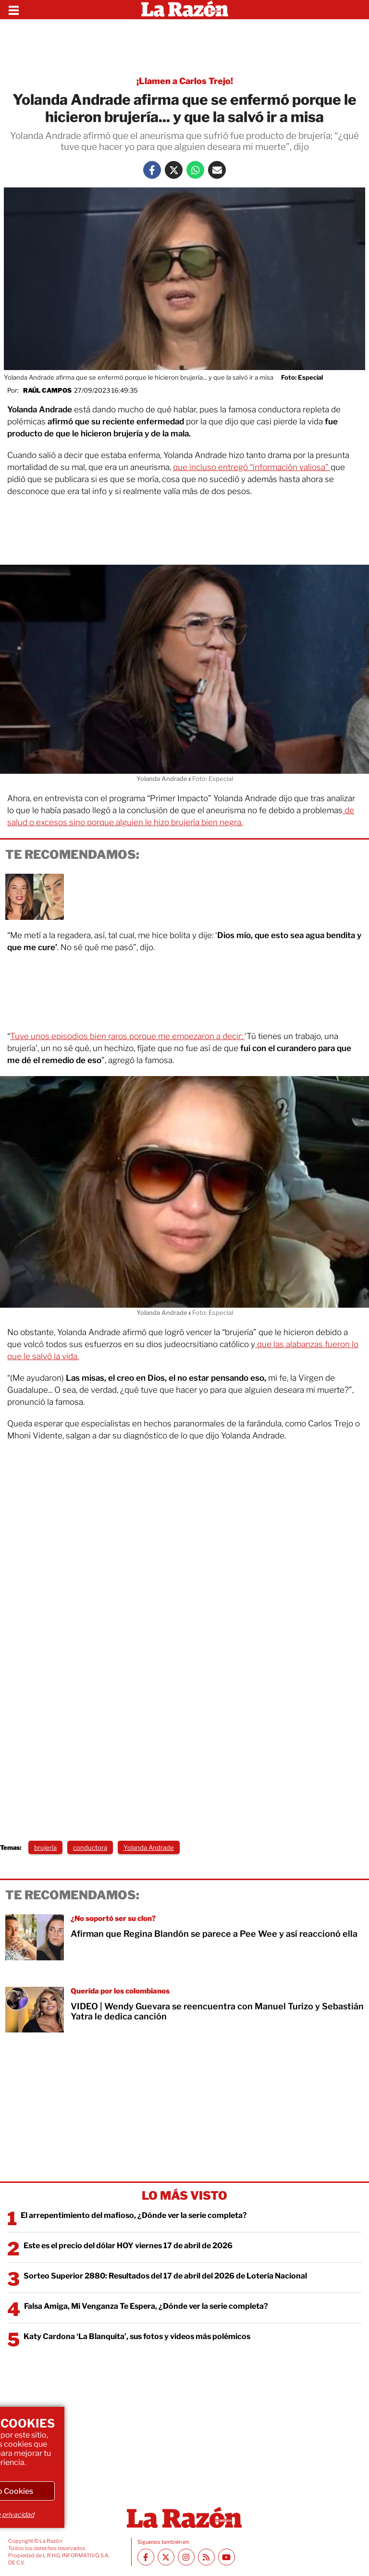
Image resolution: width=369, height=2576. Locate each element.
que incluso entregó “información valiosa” (252, 467)
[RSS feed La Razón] (206, 2557)
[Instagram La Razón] (186, 2557)
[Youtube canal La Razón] (226, 2557)
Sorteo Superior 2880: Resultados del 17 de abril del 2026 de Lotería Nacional (165, 2275)
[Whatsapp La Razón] (195, 170)
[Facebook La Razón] (152, 170)
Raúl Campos (47, 390)
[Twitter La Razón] (174, 170)
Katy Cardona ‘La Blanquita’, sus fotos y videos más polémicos (137, 2336)
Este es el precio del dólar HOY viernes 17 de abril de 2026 (128, 2245)
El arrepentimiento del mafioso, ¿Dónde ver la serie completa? (134, 2215)
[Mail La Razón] (217, 170)
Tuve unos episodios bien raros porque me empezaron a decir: (127, 1036)
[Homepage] (184, 9)
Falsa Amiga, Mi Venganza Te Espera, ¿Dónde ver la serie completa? (146, 2306)
